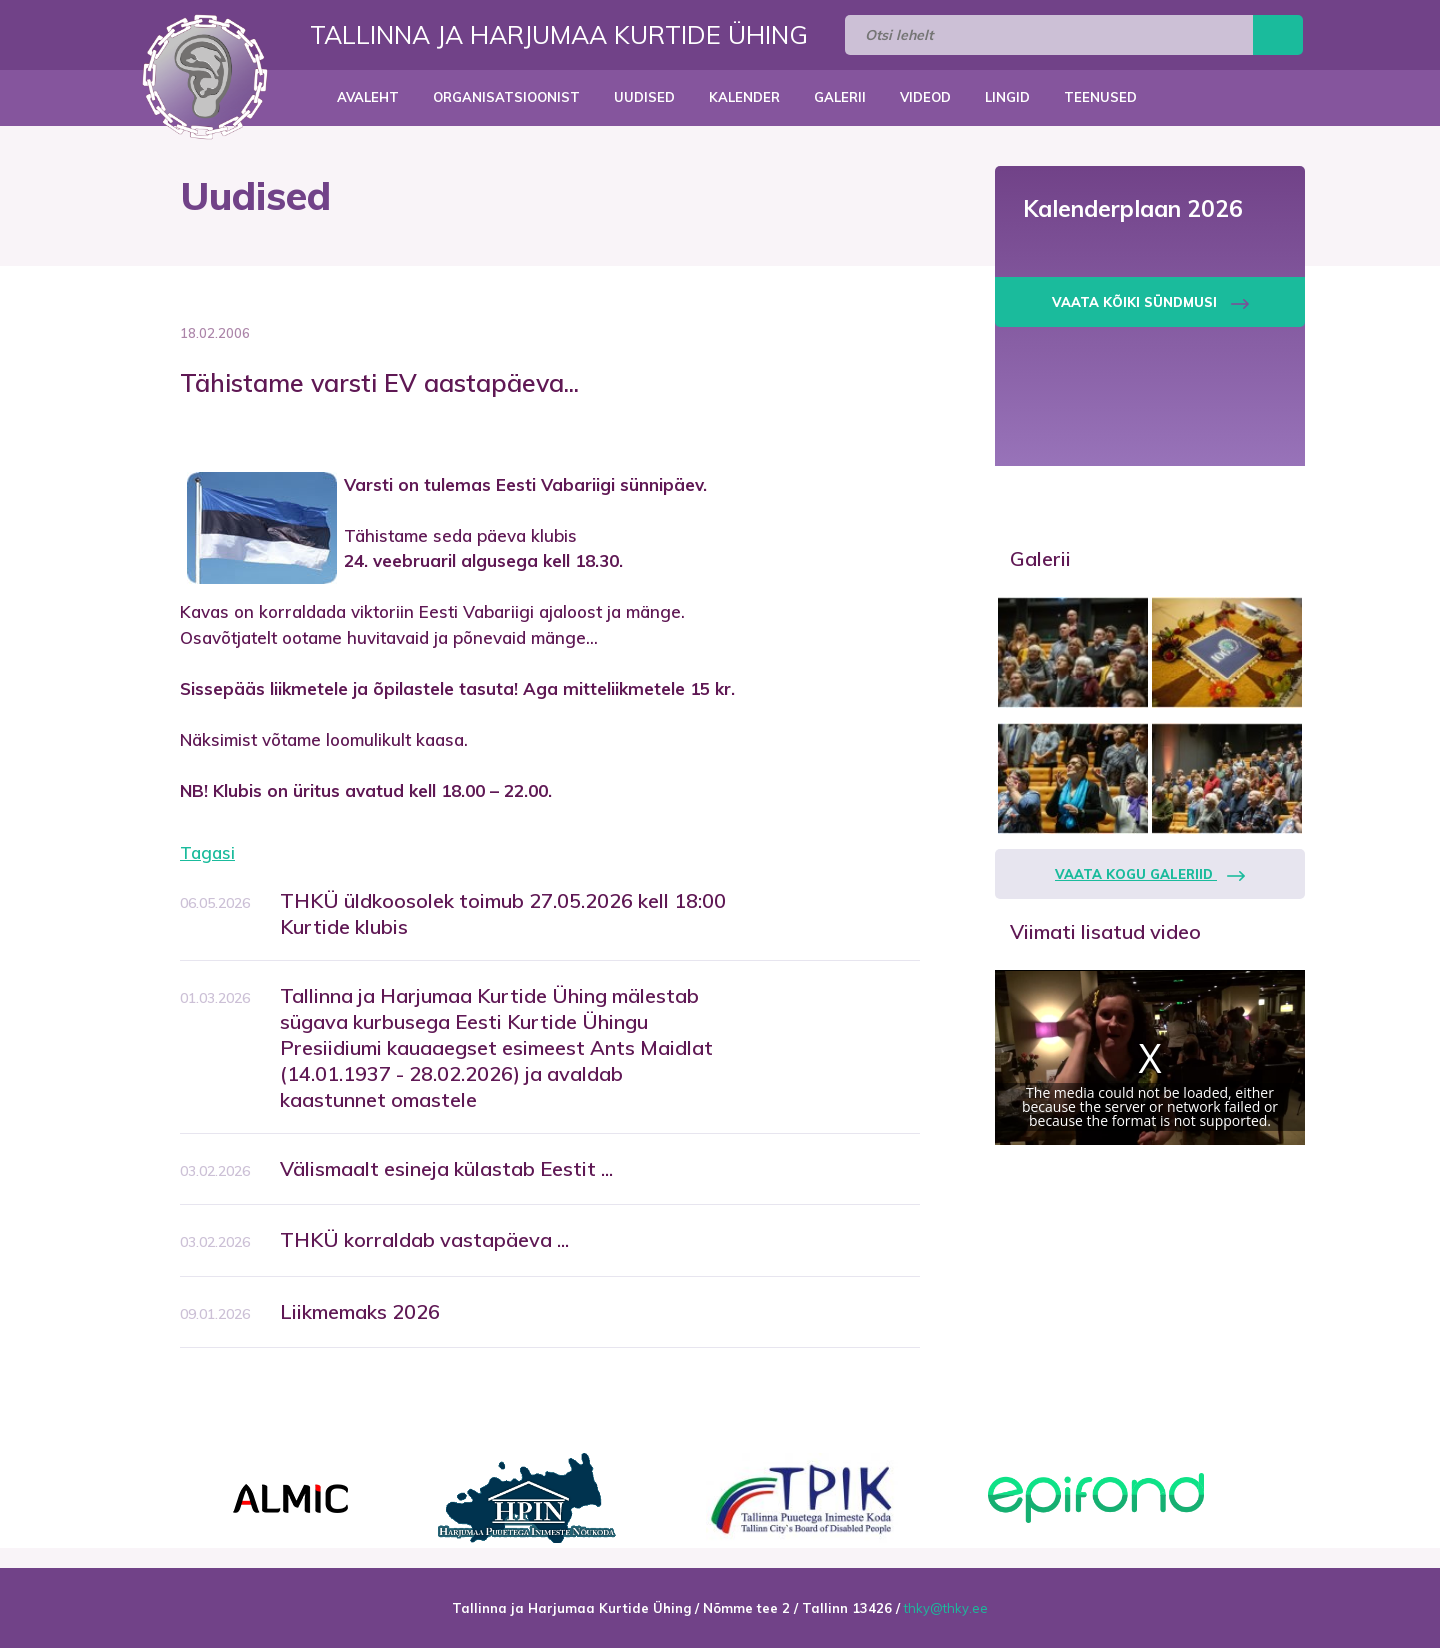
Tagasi (207, 852)
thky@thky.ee (946, 1608)
